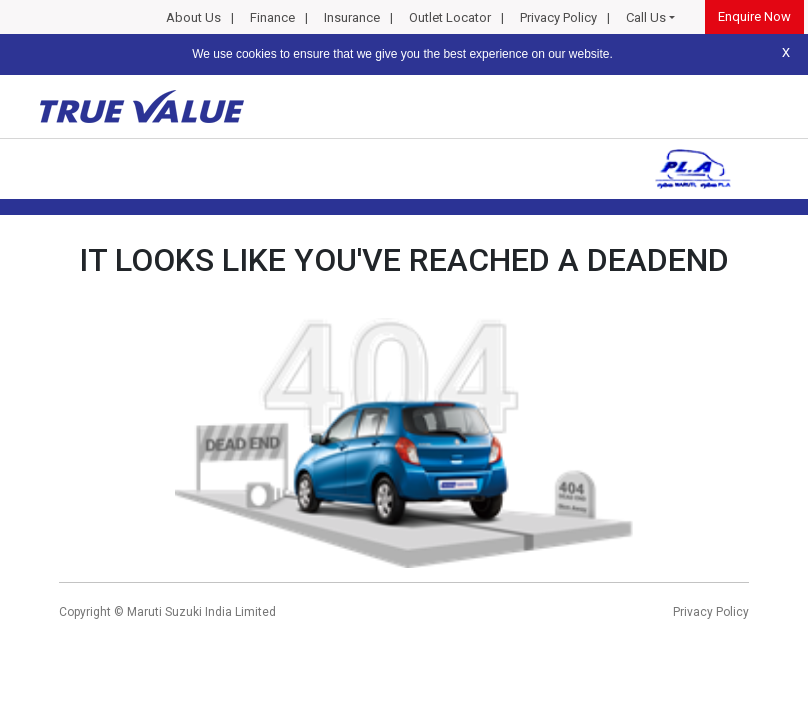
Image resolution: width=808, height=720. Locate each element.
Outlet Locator (450, 17)
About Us (193, 17)
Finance (272, 17)
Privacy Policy (558, 17)
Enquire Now (754, 16)
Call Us (646, 17)
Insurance (352, 17)
